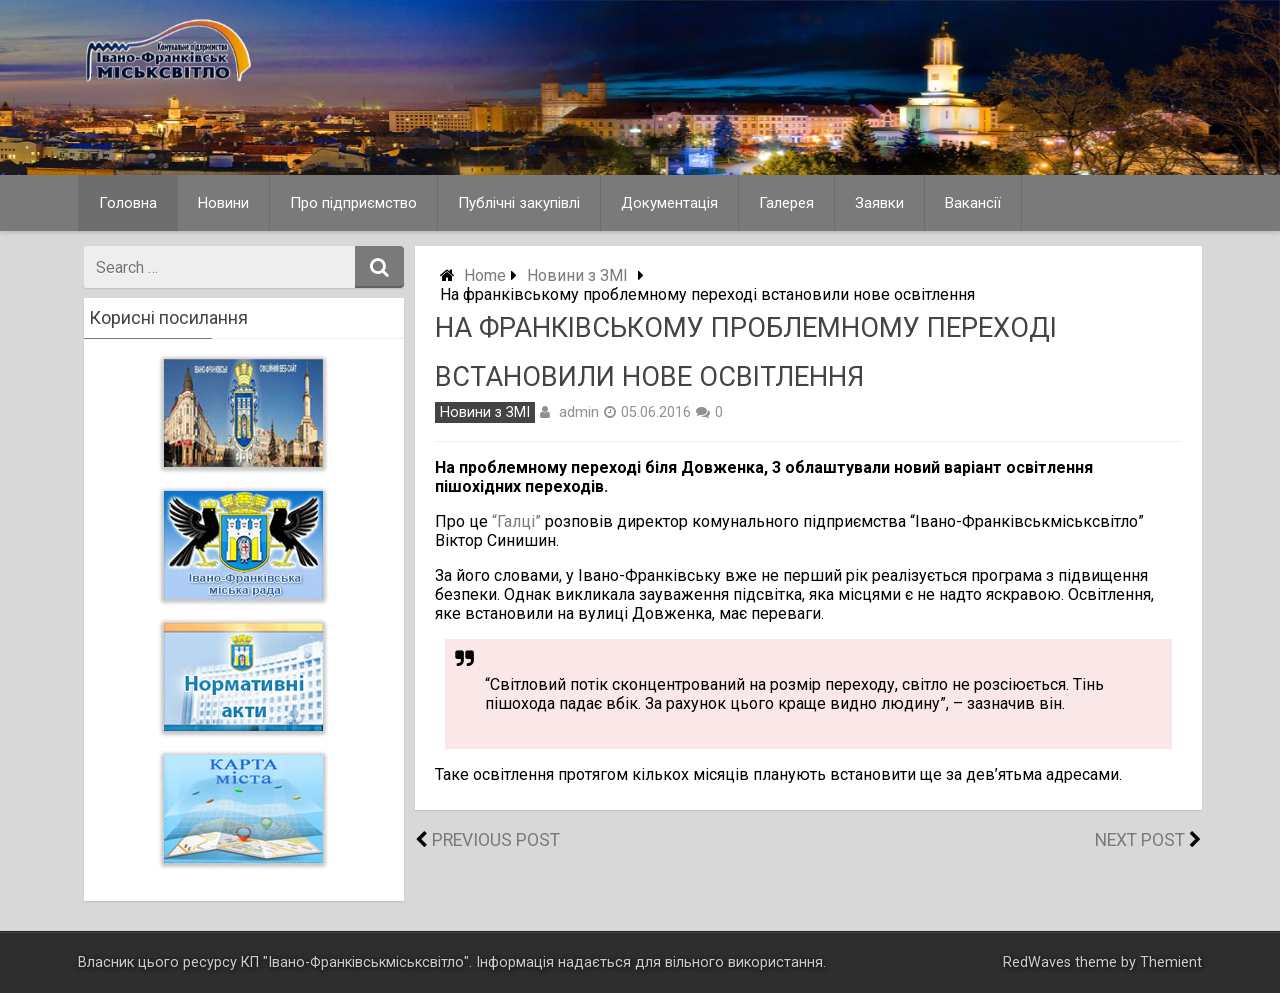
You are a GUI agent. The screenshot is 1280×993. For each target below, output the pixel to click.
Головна (128, 203)
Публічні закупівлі (519, 203)
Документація (669, 203)
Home (485, 275)
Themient (1171, 962)
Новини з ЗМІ (577, 275)
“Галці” (516, 521)
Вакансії (973, 203)
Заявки (879, 203)
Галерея (786, 203)
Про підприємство (353, 203)
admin (579, 412)
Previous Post (496, 840)
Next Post (1140, 840)
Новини (223, 203)
